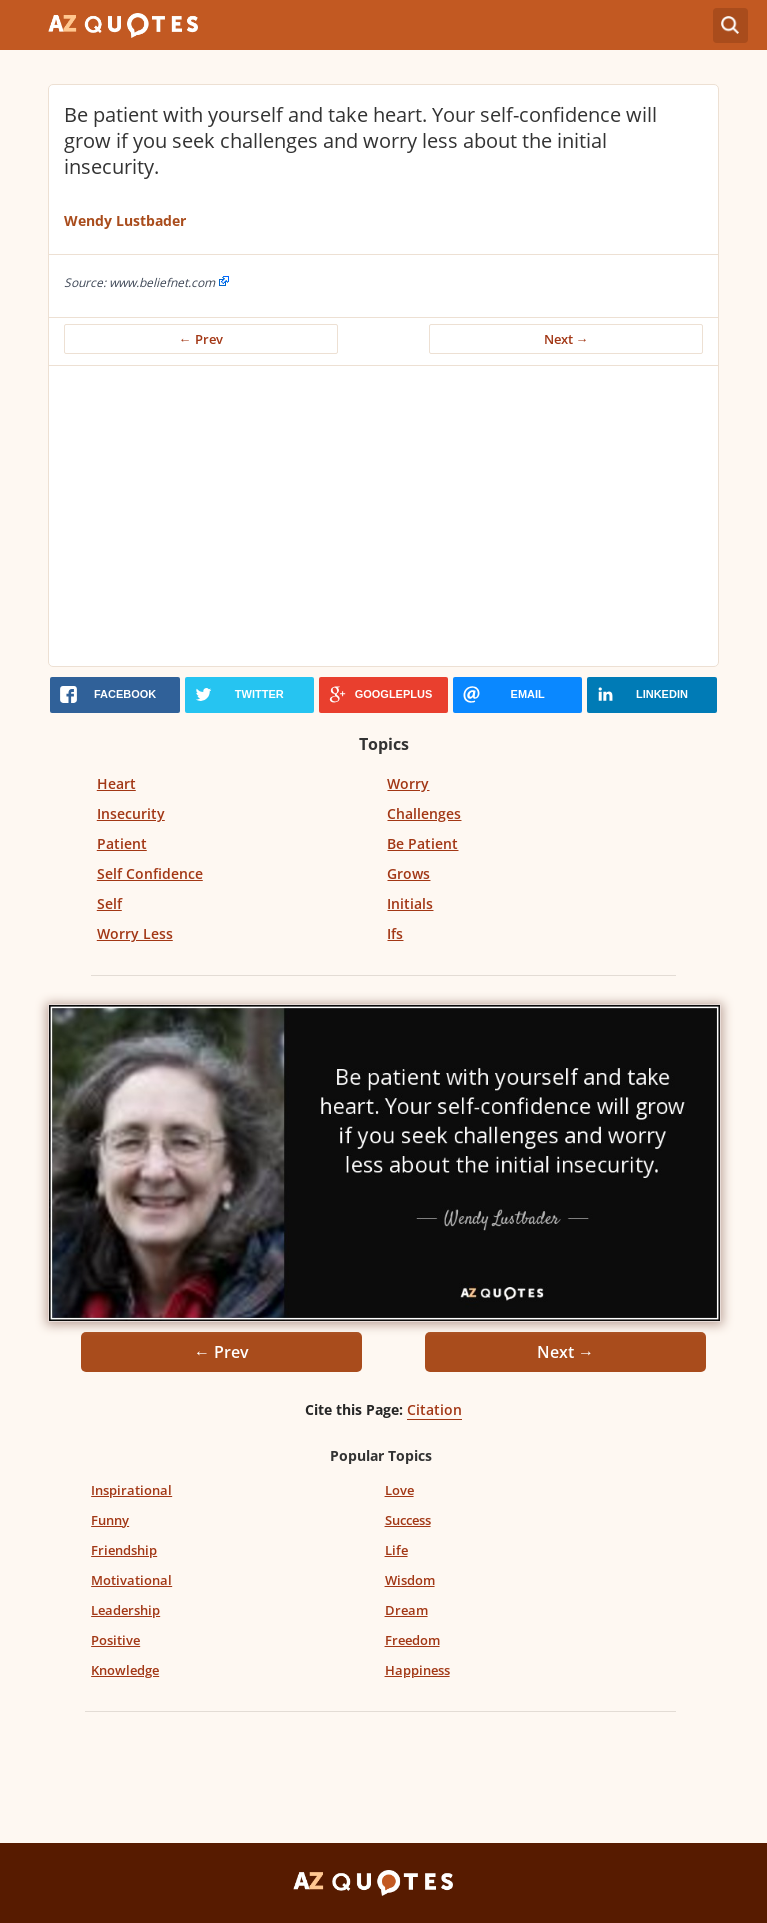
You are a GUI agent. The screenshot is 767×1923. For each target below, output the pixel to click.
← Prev (201, 339)
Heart (116, 783)
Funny (110, 1520)
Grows (408, 873)
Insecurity (131, 813)
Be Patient (422, 843)
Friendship (124, 1550)
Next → (566, 339)
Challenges (424, 813)
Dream (406, 1610)
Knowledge (125, 1670)
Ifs (395, 933)
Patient (122, 843)
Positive (115, 1640)
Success (408, 1520)
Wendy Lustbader (125, 220)
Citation (434, 1409)
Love (399, 1490)
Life (396, 1550)
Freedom (412, 1640)
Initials (410, 903)
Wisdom (410, 1580)
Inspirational (131, 1490)
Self (109, 903)
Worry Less (135, 933)
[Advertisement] (383, 516)
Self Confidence (150, 873)
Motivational (131, 1580)
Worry (408, 783)
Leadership (125, 1610)
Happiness (417, 1670)
